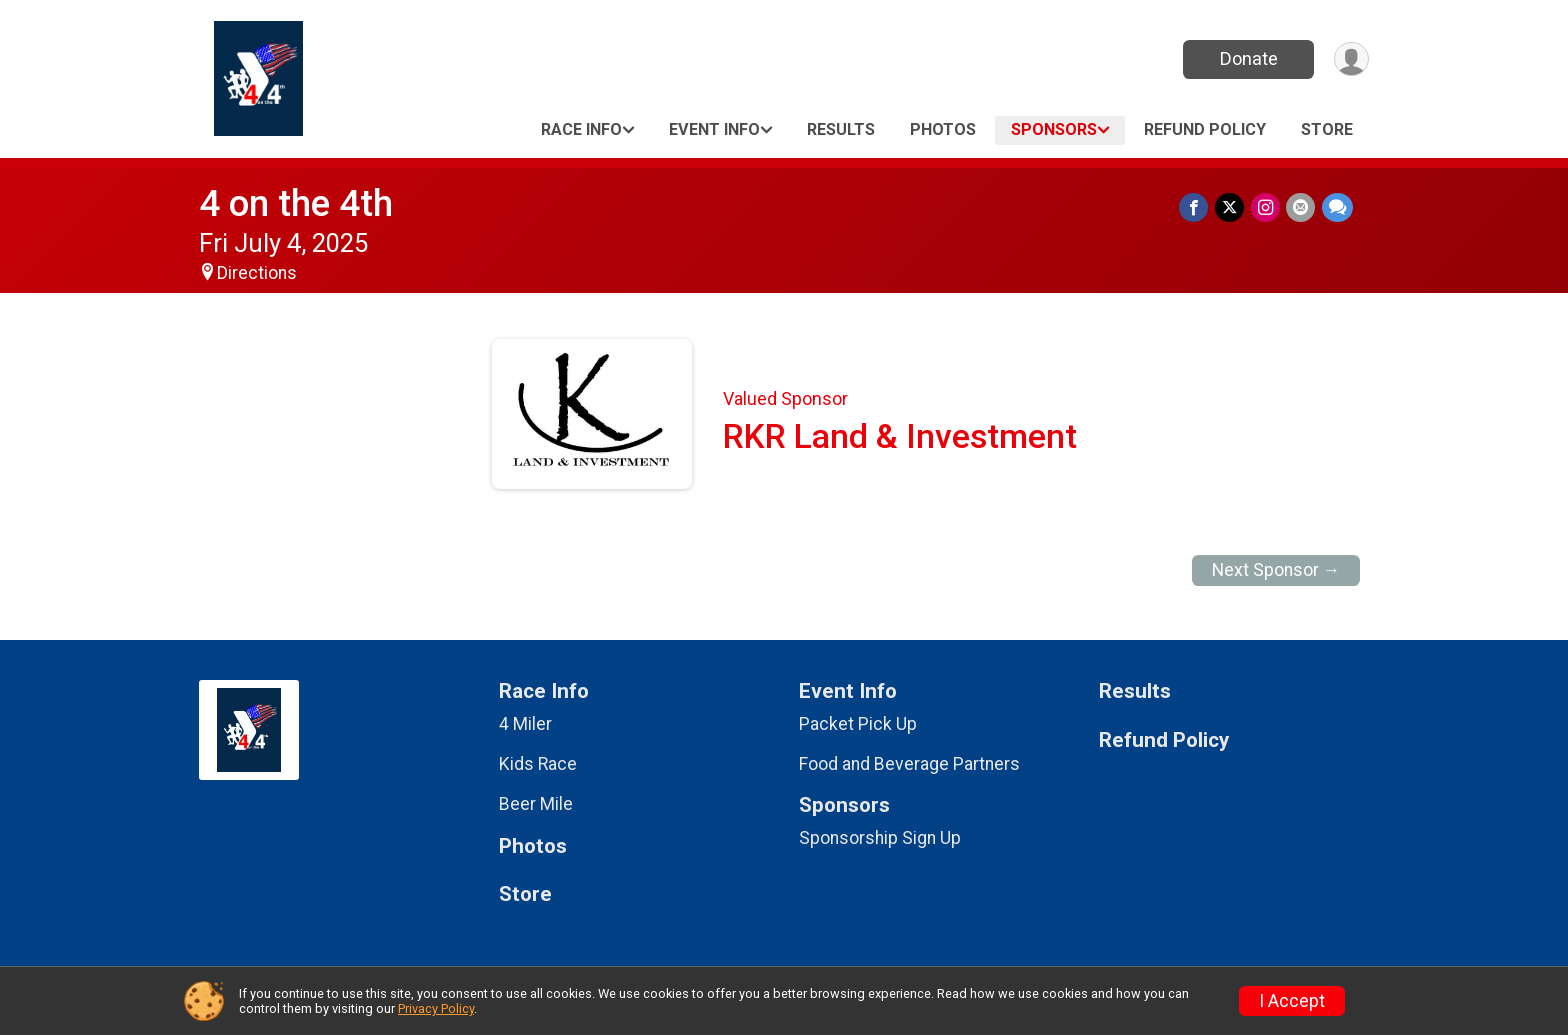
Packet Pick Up (858, 724)
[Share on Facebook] (1196, 207)
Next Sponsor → (1276, 570)
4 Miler (525, 724)
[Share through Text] (1337, 207)
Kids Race (538, 764)
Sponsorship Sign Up (880, 838)
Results (841, 129)
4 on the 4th (296, 203)
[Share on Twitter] (1231, 207)
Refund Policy (1205, 129)
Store (1327, 129)
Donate (1247, 58)
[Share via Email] (1301, 207)
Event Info (714, 129)
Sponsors (1054, 129)
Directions (257, 273)
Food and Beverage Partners (909, 764)
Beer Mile (536, 804)
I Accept (1292, 1001)
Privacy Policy (436, 1008)
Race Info (581, 129)
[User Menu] (1350, 59)
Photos (943, 129)
